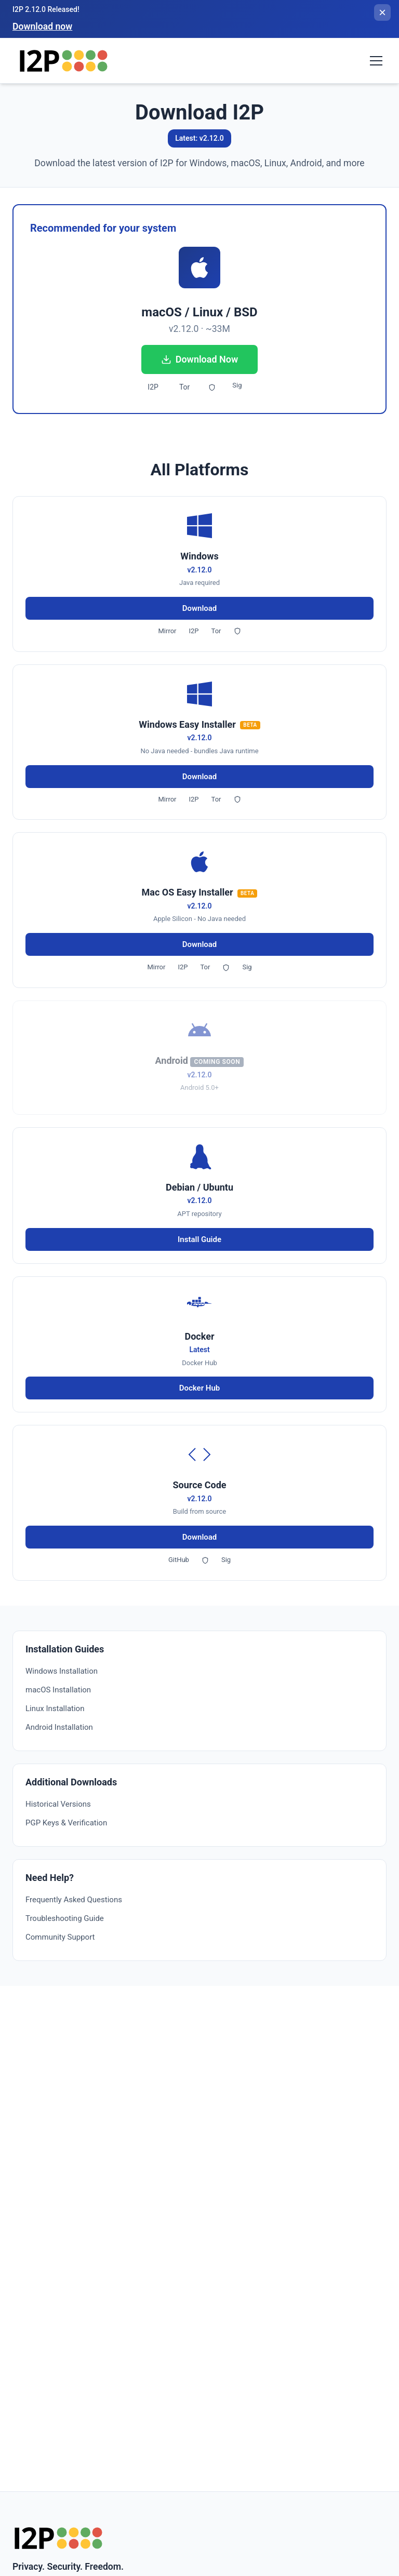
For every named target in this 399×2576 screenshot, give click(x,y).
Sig (237, 385)
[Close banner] (382, 12)
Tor (184, 387)
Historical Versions (58, 1804)
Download (199, 608)
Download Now (199, 359)
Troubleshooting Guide (64, 1918)
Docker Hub (199, 1388)
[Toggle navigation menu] (376, 60)
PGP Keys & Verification (66, 1822)
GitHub (178, 1560)
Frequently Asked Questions (73, 1899)
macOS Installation (58, 1689)
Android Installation (59, 1727)
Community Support (60, 1937)
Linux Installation (54, 1708)
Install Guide (199, 1239)
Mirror (167, 631)
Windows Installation (61, 1671)
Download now (42, 26)
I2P (153, 387)
